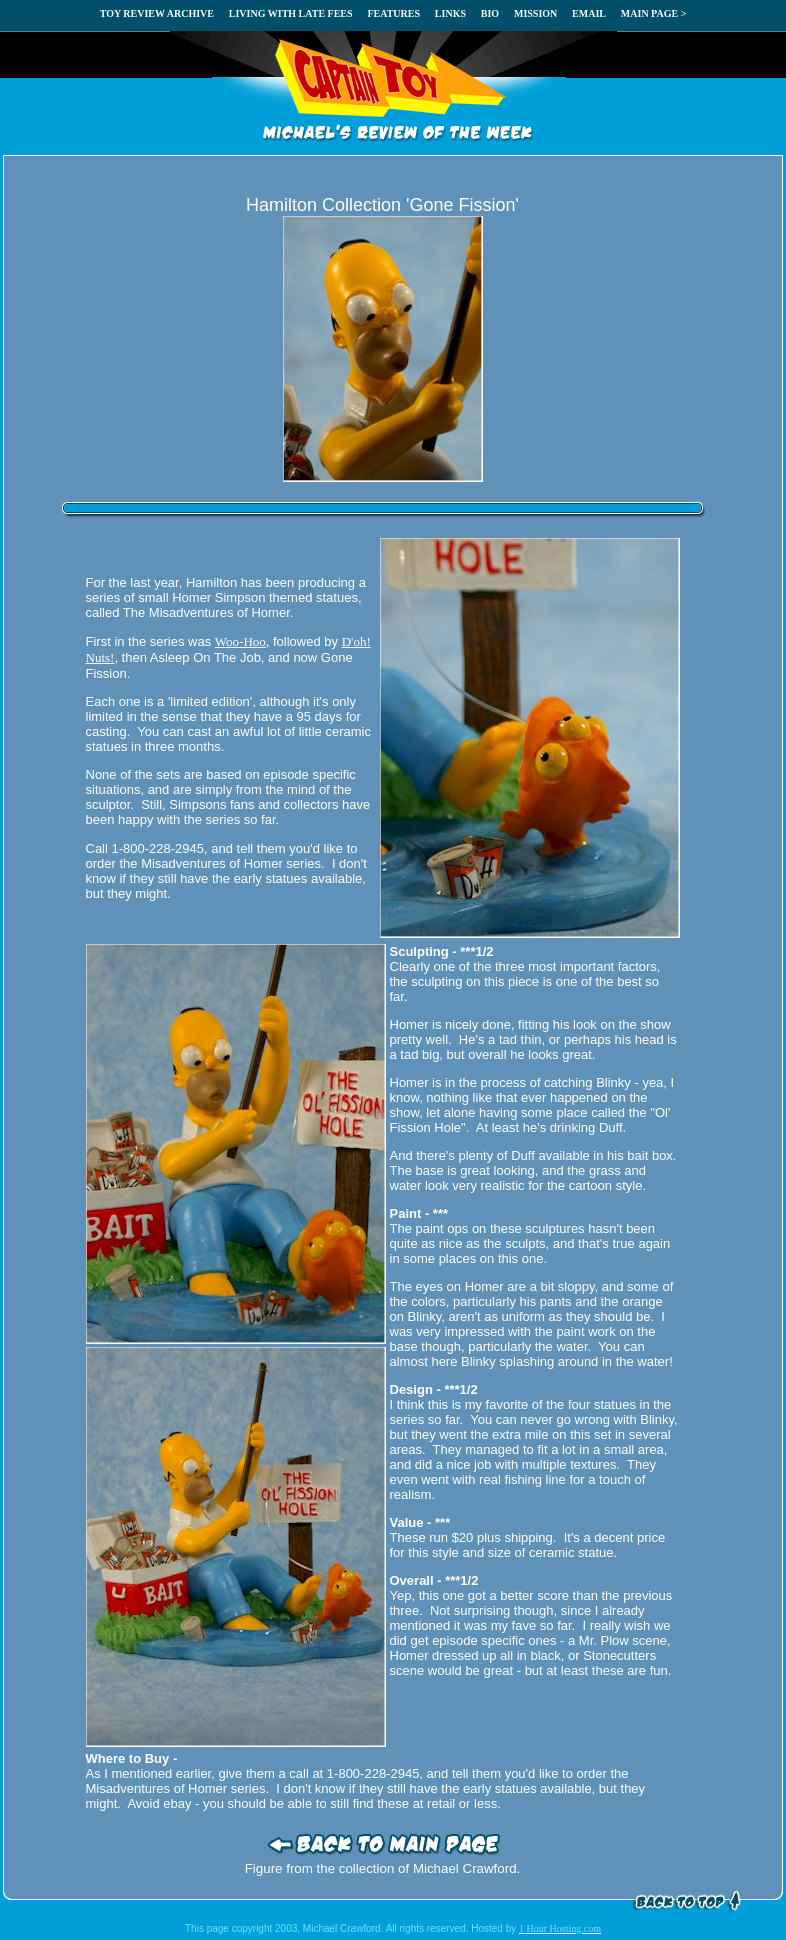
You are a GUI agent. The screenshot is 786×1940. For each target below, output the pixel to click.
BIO (490, 13)
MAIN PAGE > (654, 13)
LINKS (450, 13)
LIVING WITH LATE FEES (291, 13)
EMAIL (589, 13)
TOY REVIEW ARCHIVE (157, 13)
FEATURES (393, 13)
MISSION (535, 13)
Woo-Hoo (240, 641)
